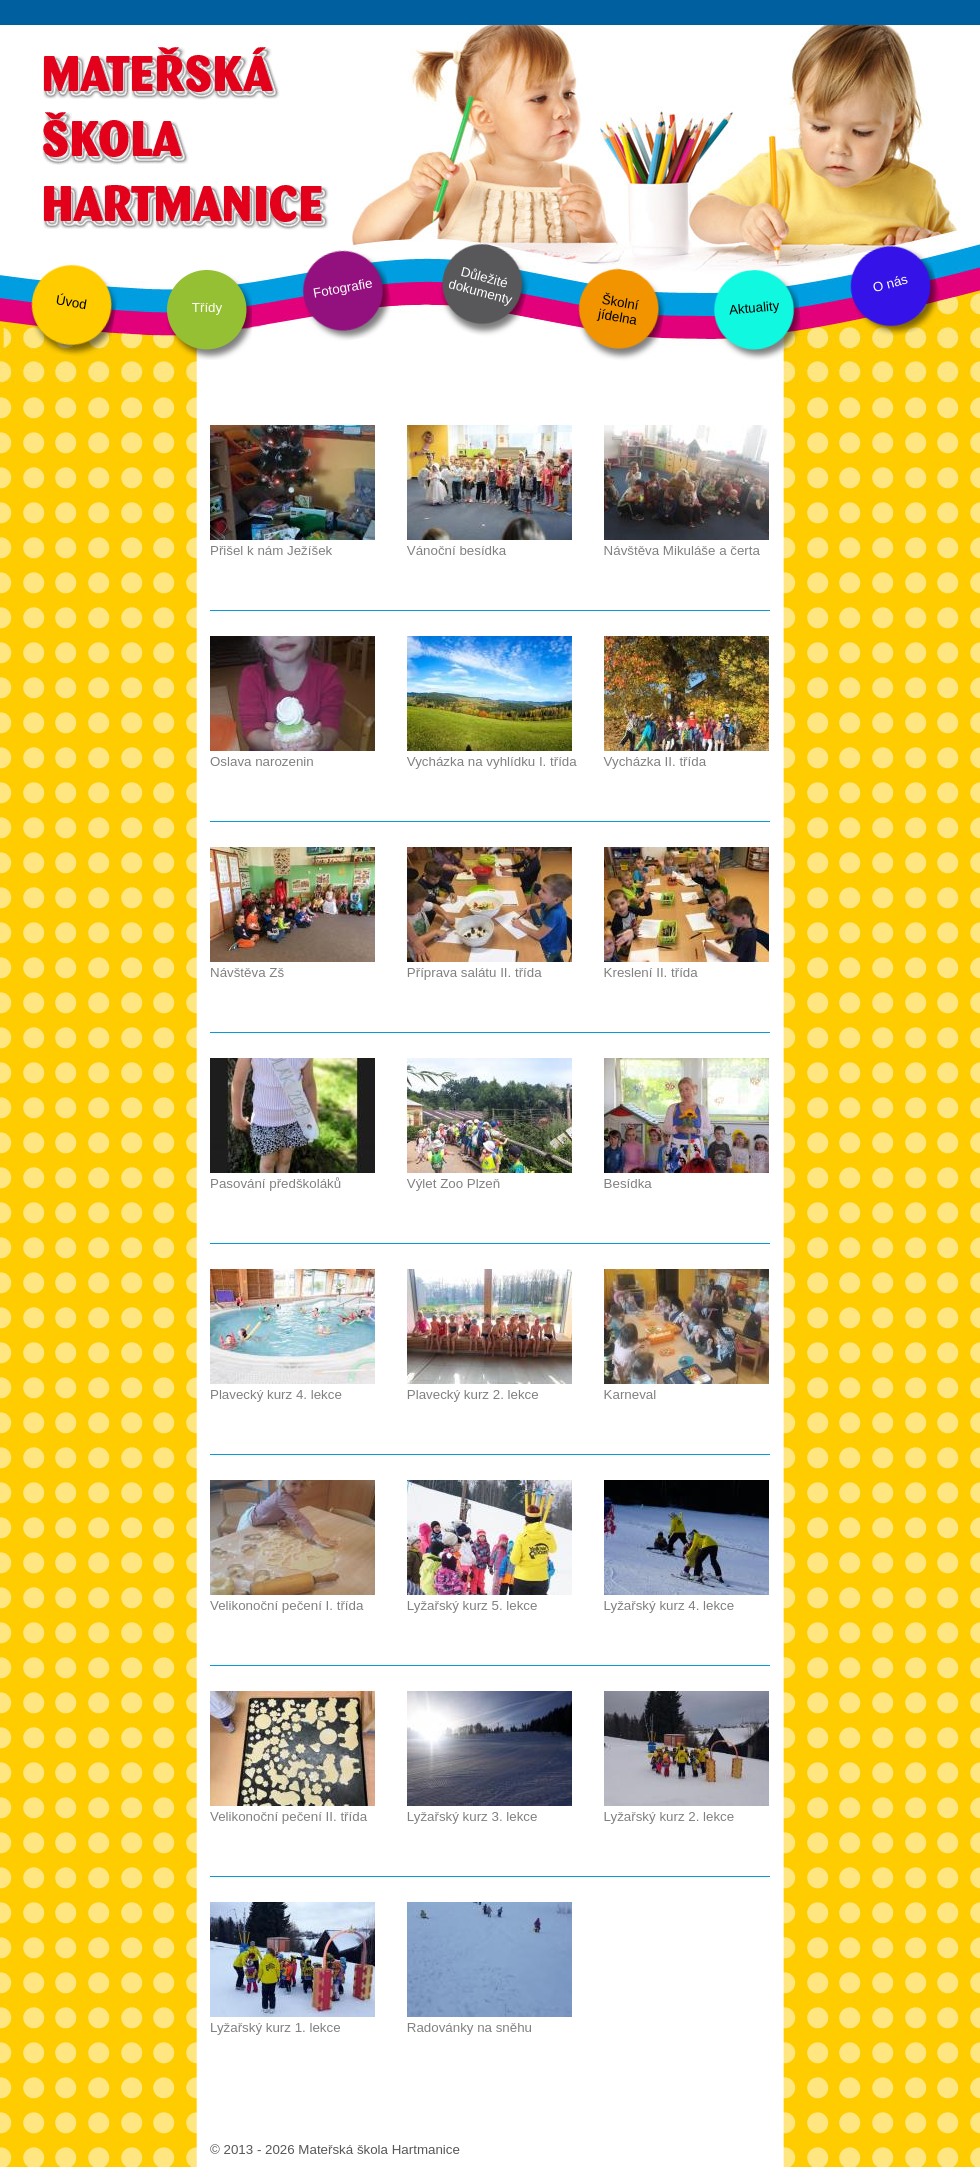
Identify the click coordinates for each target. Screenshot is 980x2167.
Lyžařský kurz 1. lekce (275, 2027)
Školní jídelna (618, 310)
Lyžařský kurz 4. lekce (669, 1605)
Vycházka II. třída (655, 761)
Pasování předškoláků (275, 1183)
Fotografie (343, 287)
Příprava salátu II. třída (474, 972)
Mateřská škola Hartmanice (182, 135)
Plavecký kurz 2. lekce (473, 1394)
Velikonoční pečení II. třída (288, 1816)
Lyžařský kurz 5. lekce (472, 1605)
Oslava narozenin (262, 761)
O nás (890, 284)
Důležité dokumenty (480, 286)
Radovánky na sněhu (469, 2027)
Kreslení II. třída (651, 972)
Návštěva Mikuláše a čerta (682, 550)
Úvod (71, 302)
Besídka (628, 1183)
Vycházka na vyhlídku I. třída (492, 761)
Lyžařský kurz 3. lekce (472, 1816)
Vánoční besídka (456, 550)
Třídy (207, 307)
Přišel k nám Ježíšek (271, 550)
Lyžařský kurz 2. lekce (669, 1816)
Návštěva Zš (247, 972)
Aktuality (753, 307)
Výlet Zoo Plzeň (453, 1183)
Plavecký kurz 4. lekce (276, 1394)
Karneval (630, 1394)
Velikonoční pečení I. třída (286, 1605)
